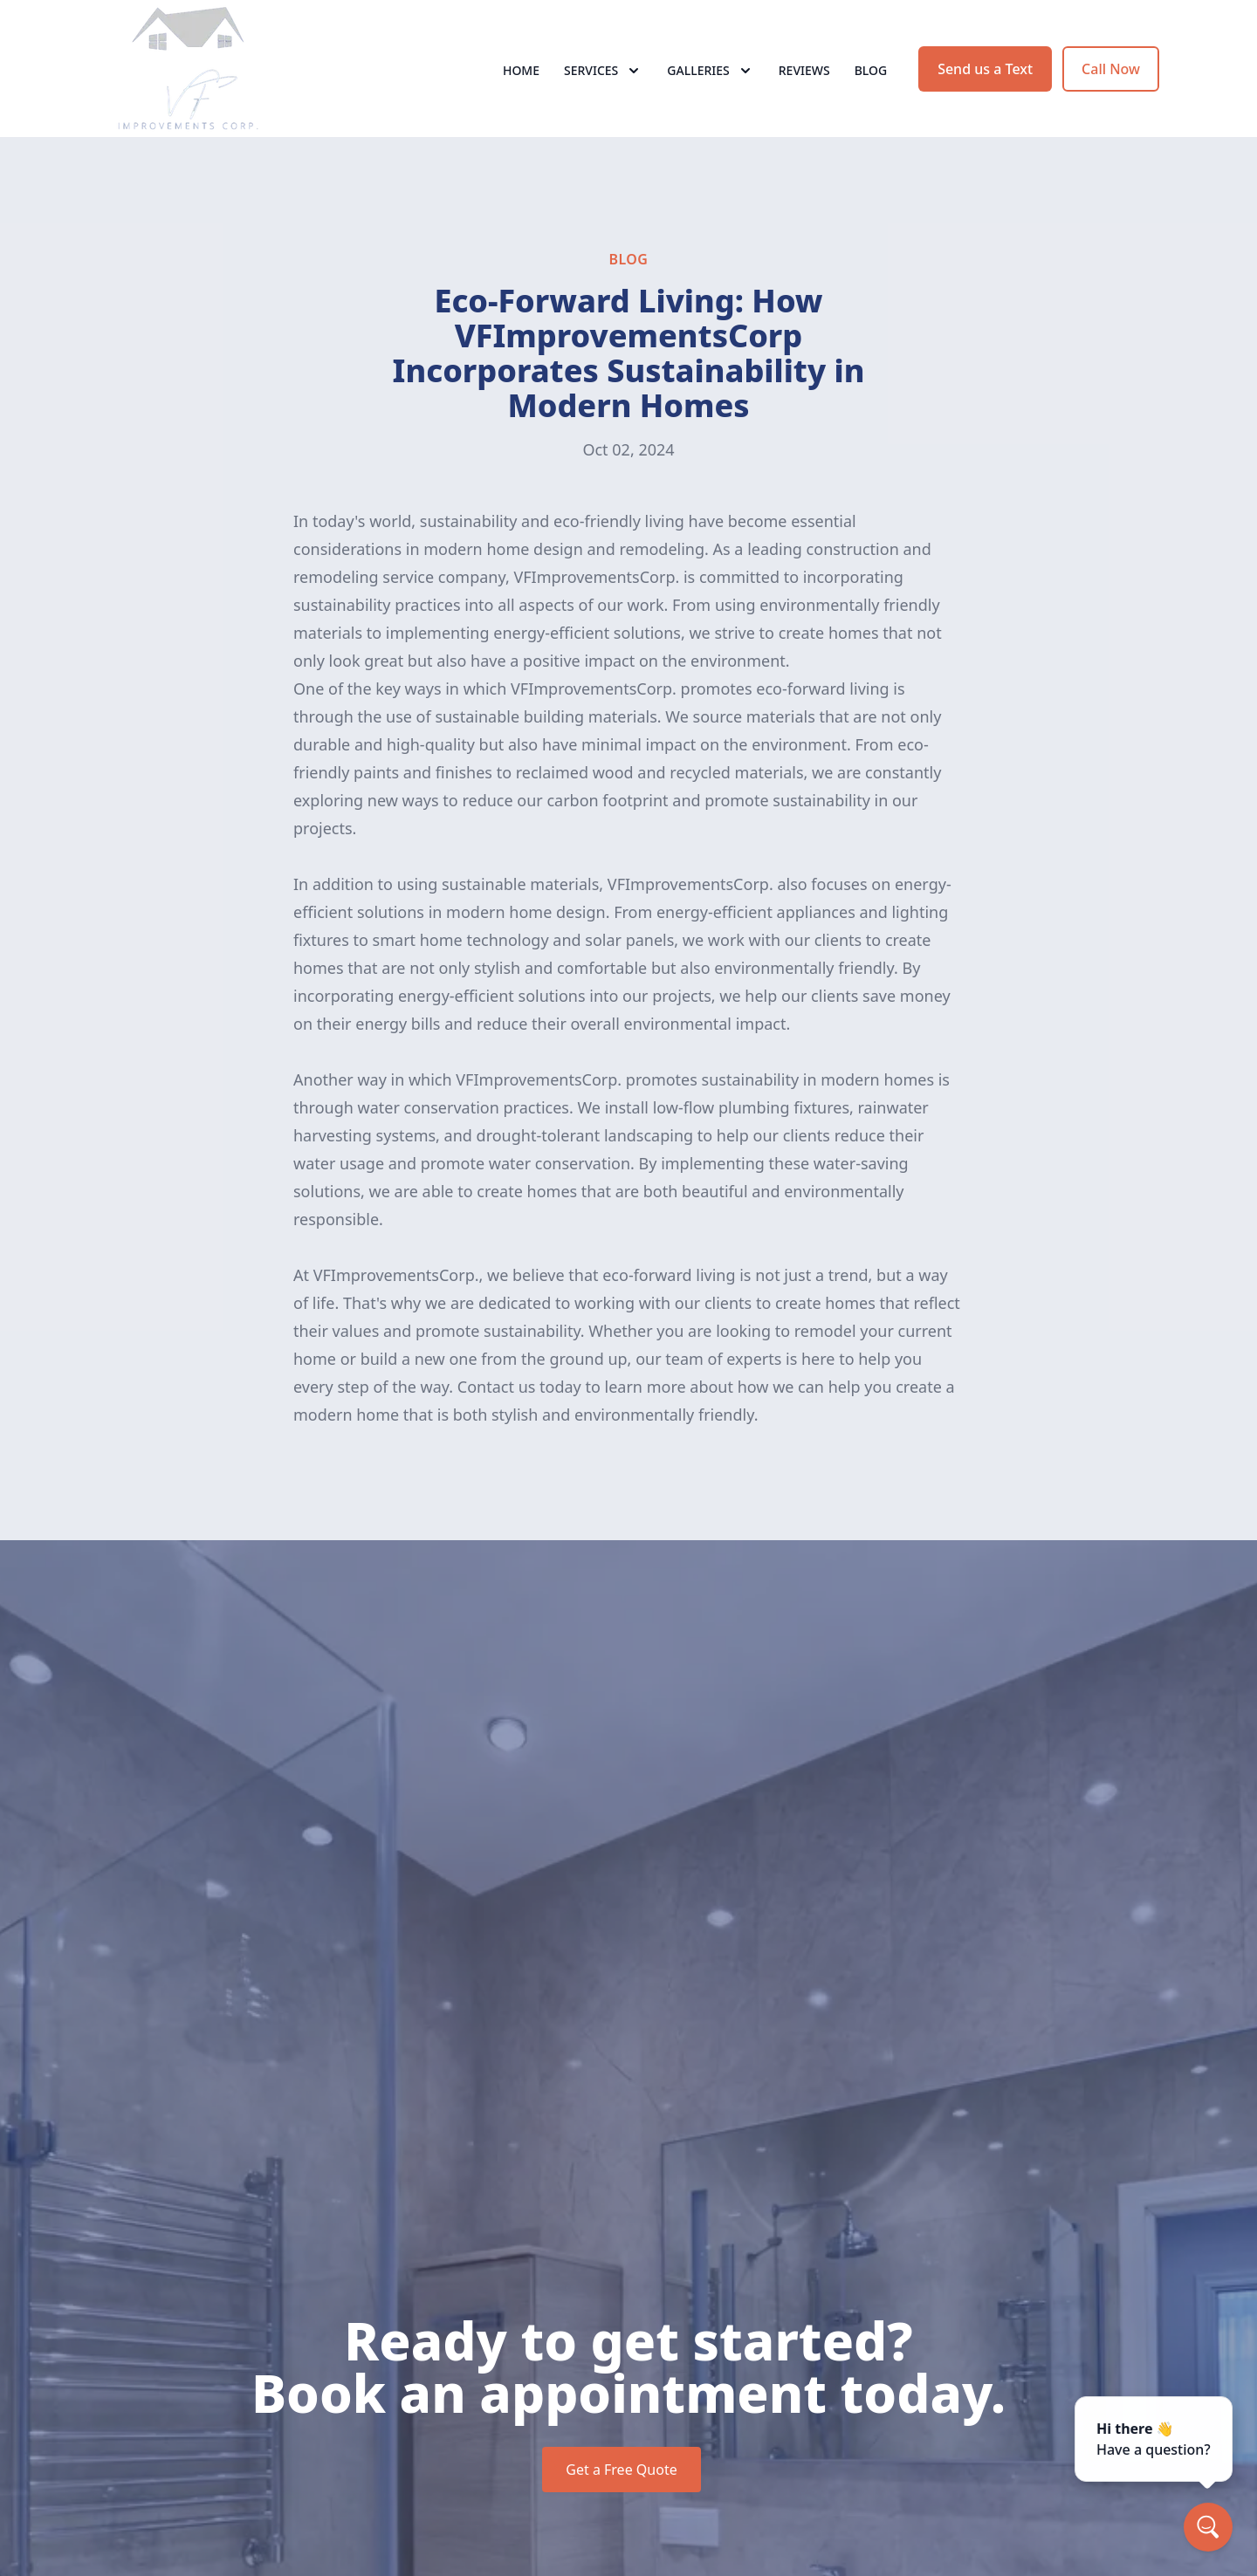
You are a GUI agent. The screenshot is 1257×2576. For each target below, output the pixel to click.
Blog (871, 78)
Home (521, 78)
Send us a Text (985, 76)
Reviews (804, 78)
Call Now (1111, 76)
